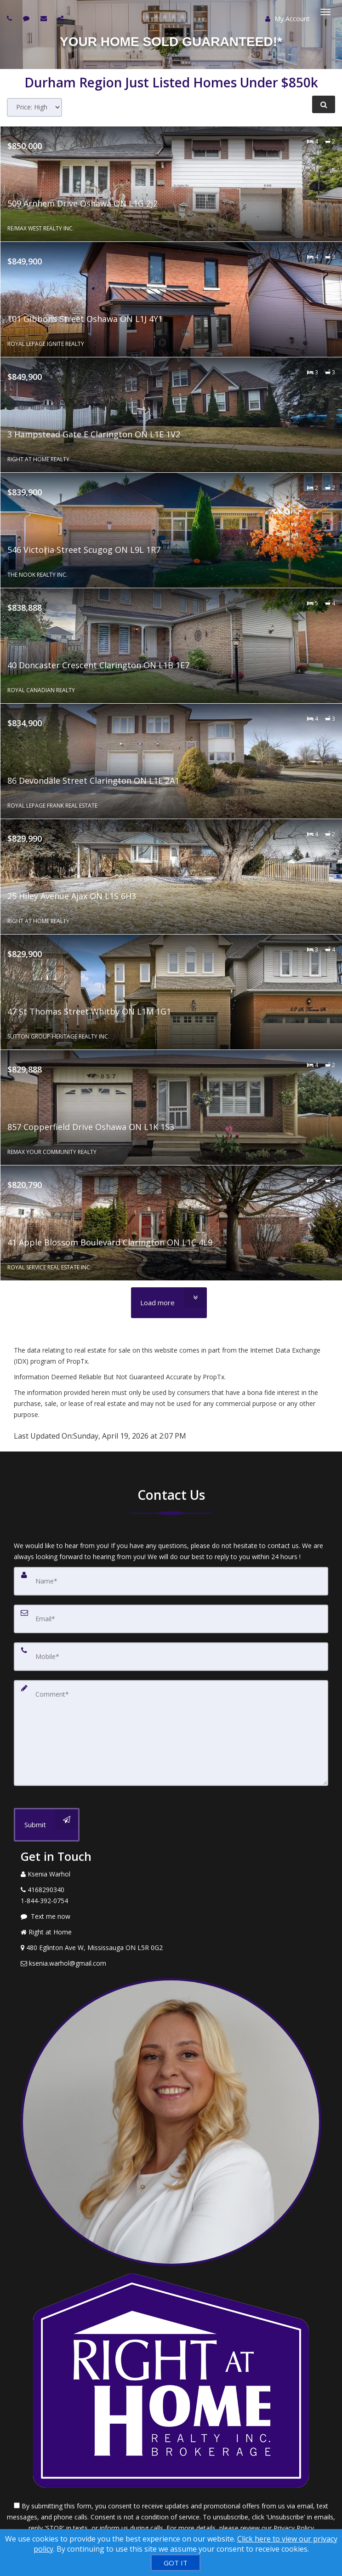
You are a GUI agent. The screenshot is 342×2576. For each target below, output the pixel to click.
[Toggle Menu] (325, 12)
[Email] (171, 1619)
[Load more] (169, 1302)
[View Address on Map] (171, 1947)
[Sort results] (34, 107)
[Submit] (47, 1825)
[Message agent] (171, 1916)
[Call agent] (10, 18)
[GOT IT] (175, 2562)
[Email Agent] (171, 1963)
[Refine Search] (323, 104)
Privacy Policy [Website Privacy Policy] (294, 2528)
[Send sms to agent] (27, 18)
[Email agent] (44, 18)
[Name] (171, 1581)
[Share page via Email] (62, 18)
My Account (287, 18)
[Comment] (171, 1733)
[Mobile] (171, 1656)
